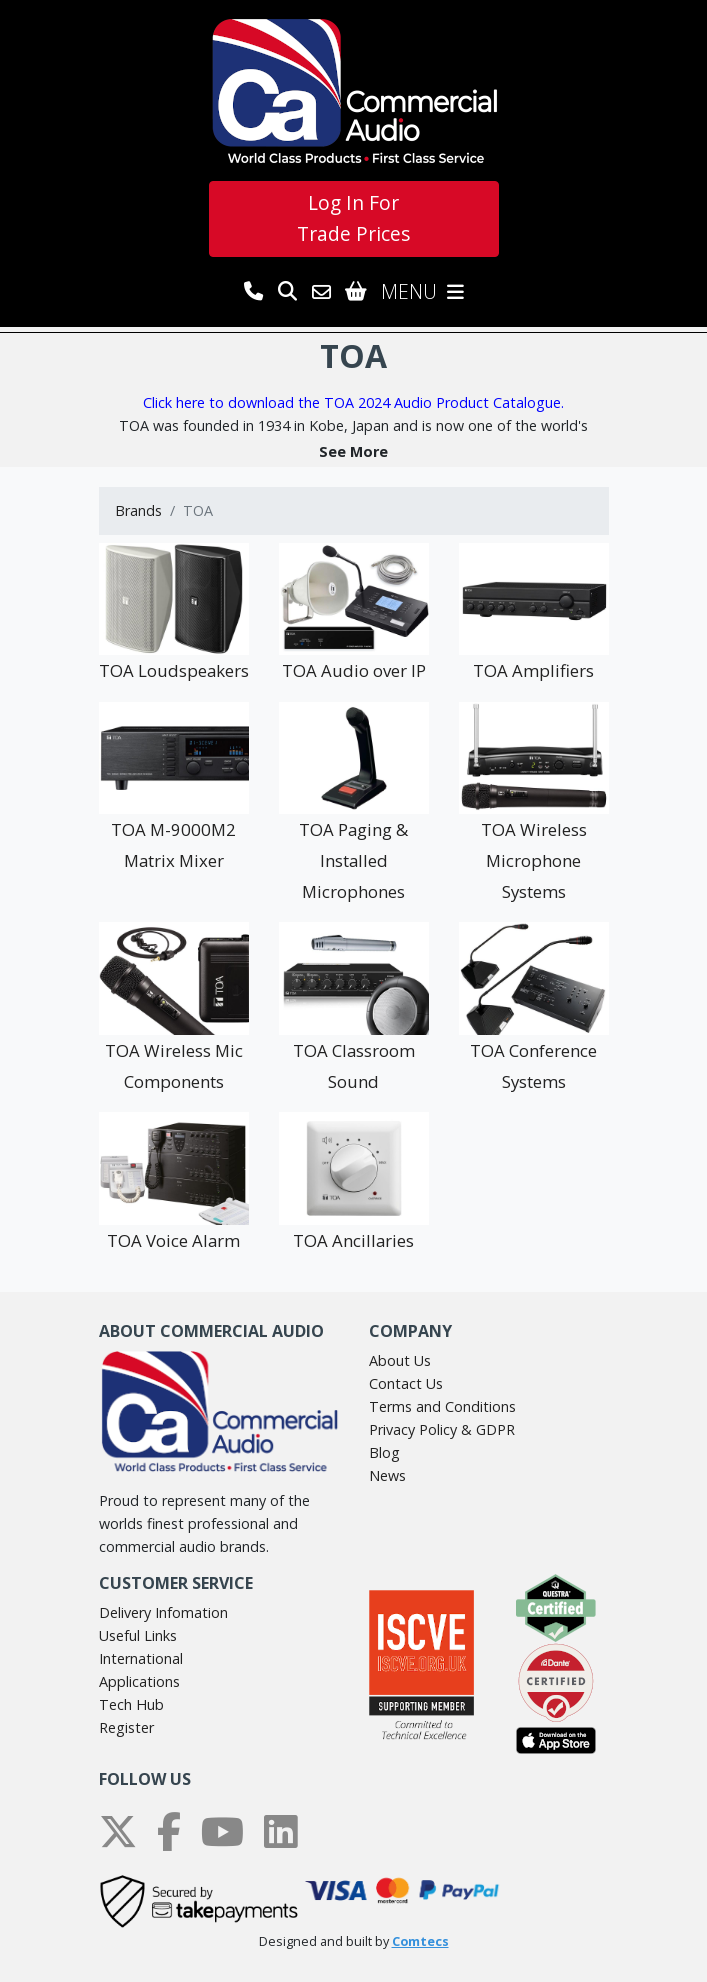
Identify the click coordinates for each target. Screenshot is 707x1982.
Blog (384, 1452)
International (141, 1658)
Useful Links (138, 1635)
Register (126, 1727)
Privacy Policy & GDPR (442, 1429)
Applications (139, 1681)
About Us (400, 1360)
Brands (138, 510)
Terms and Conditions (442, 1406)
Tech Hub (131, 1704)
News (387, 1475)
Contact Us (406, 1383)
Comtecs (420, 1941)
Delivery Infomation (163, 1612)
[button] (354, 451)
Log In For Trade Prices (353, 218)
